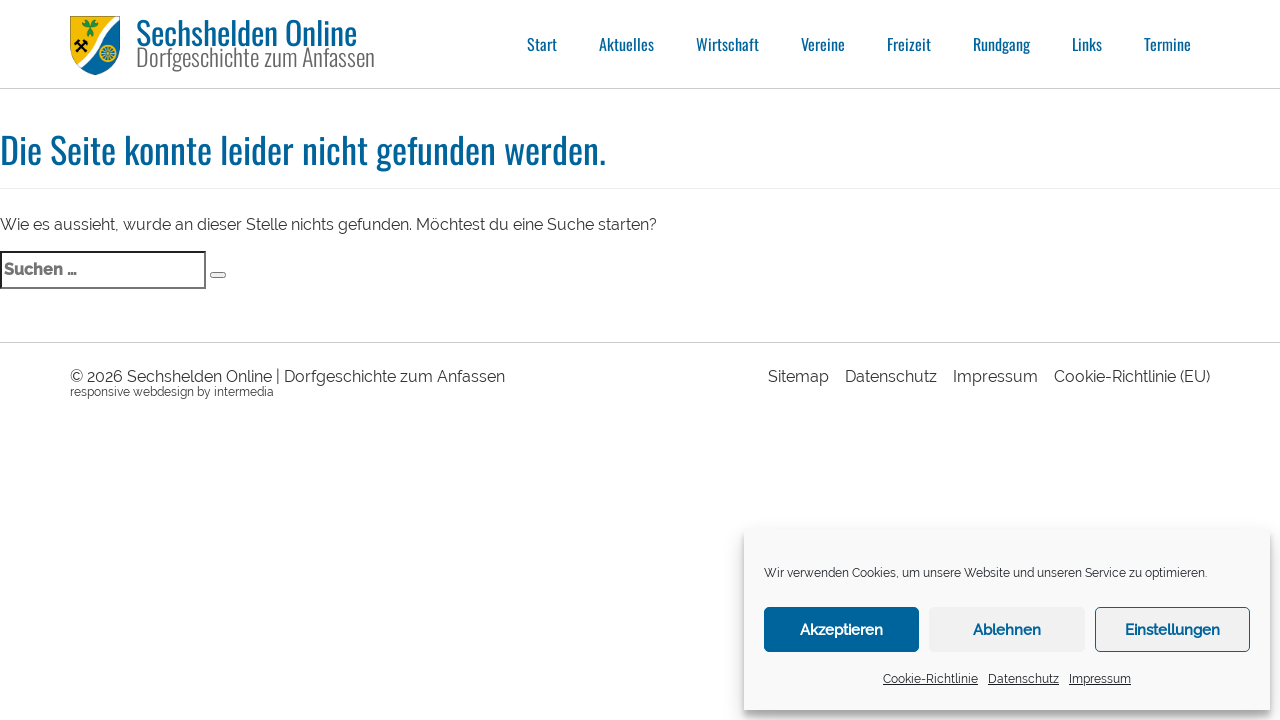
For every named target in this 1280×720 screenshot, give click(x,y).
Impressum (1100, 679)
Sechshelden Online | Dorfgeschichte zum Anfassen (316, 376)
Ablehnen (1007, 630)
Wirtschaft (727, 44)
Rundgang (1001, 44)
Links (1087, 44)
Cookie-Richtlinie (930, 679)
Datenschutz (1023, 679)
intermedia (244, 392)
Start (542, 44)
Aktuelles (626, 44)
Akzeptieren (841, 630)
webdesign (163, 392)
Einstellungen (1172, 630)
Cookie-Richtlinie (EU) (1132, 376)
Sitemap (798, 376)
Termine (1167, 44)
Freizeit (909, 44)
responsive (100, 392)
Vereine (823, 44)
